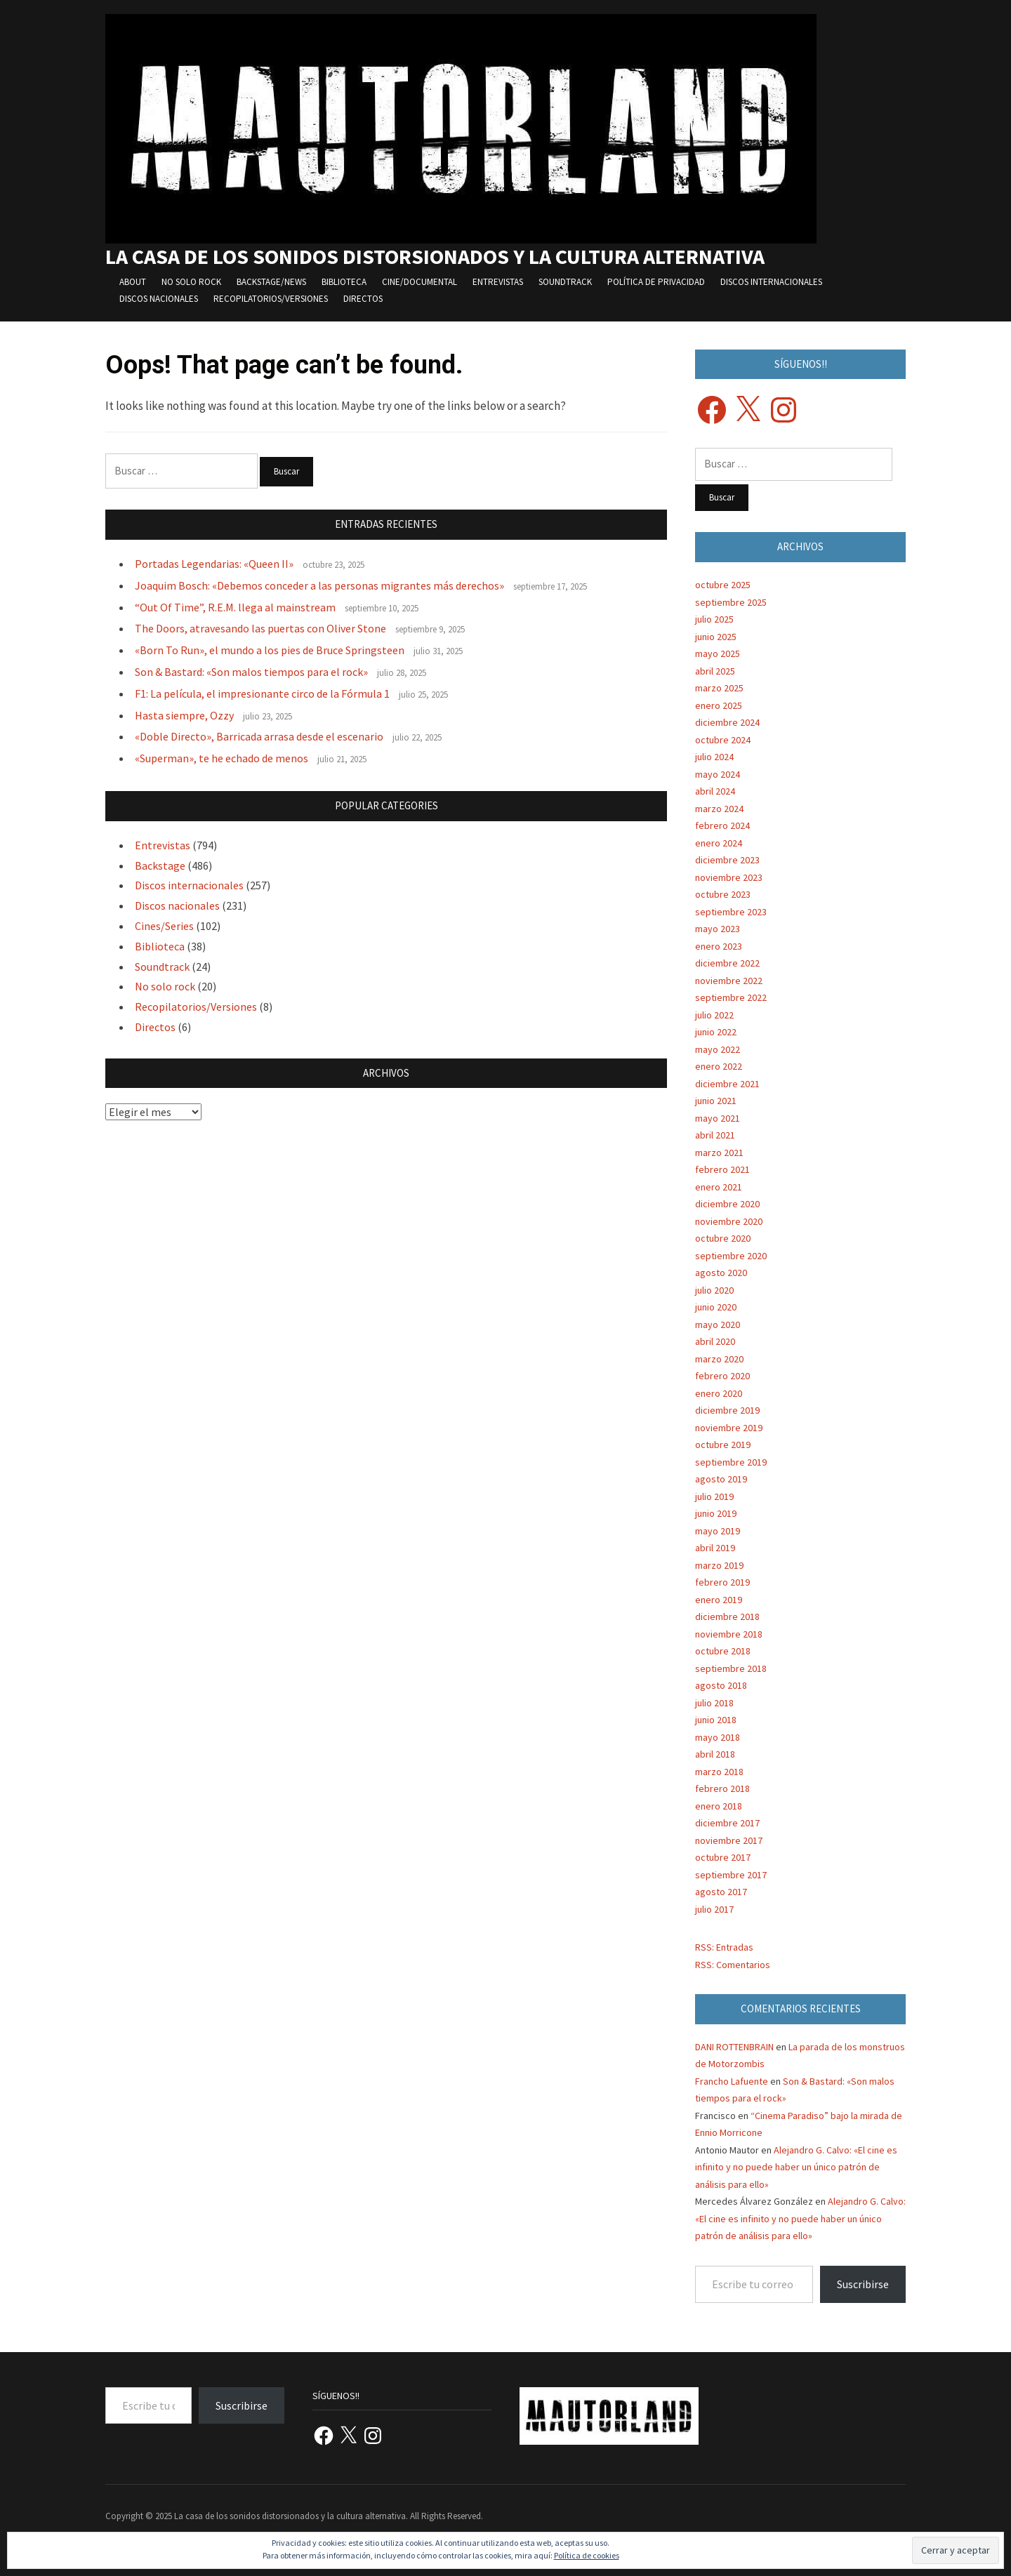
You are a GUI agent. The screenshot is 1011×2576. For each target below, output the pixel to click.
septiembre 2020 (731, 1255)
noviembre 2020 (728, 1221)
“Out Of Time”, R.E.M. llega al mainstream (235, 607)
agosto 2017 (721, 1891)
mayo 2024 (717, 774)
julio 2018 (714, 1703)
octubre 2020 (723, 1238)
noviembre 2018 (728, 1634)
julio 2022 (714, 1015)
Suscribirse (863, 2284)
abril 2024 (715, 791)
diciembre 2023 (727, 860)
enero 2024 (718, 843)
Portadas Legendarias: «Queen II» (214, 564)
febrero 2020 (722, 1375)
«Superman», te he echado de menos (221, 758)
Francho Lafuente (731, 2081)
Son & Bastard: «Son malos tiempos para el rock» (251, 672)
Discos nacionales (158, 299)
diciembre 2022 (727, 963)
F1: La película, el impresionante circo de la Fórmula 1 (262, 693)
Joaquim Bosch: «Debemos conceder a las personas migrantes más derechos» (319, 585)
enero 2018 (718, 1806)
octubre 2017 (723, 1857)
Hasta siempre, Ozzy (184, 715)
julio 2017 (714, 1909)
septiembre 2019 (731, 1462)
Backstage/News (271, 282)
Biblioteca (344, 282)
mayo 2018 (717, 1737)
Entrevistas (498, 282)
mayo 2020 (717, 1324)
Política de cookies (586, 2555)
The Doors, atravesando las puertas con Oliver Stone (260, 628)
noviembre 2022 (728, 980)
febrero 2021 (722, 1169)
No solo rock (191, 282)
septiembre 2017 (731, 1874)
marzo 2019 (719, 1565)
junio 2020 (715, 1307)
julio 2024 (714, 756)
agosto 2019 (721, 1479)
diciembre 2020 (727, 1203)
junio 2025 (715, 636)
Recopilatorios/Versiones (270, 299)
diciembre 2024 (727, 722)
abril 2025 (715, 671)
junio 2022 (715, 1031)
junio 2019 (715, 1513)
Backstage (160, 865)
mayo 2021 (717, 1118)
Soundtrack (565, 282)
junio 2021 (715, 1100)
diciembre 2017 (727, 1823)
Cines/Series (164, 926)
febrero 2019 (722, 1582)
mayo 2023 (717, 928)
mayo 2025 (717, 653)
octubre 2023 (723, 894)
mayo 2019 (717, 1531)
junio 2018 (715, 1719)
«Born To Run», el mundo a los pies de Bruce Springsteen (269, 650)
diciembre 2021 (727, 1083)
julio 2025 (714, 619)
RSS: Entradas (724, 1947)
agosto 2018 (721, 1685)
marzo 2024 (719, 808)
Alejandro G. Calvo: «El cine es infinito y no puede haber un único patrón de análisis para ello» (796, 2167)
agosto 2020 (721, 1272)
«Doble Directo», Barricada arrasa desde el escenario (259, 736)
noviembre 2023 (728, 877)
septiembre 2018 (731, 1668)
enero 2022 (718, 1066)
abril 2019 (715, 1547)
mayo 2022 (717, 1049)
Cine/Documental (419, 282)
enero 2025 (718, 705)
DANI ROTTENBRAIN (734, 2046)
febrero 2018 (722, 1788)
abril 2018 (715, 1754)
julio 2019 (714, 1496)
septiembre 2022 (731, 997)
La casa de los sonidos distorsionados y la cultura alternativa (435, 256)
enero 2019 (718, 1599)
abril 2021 (715, 1135)
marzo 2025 (719, 688)
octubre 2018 (723, 1651)
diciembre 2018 (727, 1616)
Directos (363, 299)
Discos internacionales (771, 282)
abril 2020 (715, 1341)
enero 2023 (718, 946)
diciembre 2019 (727, 1410)
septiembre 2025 (731, 602)
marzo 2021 (719, 1152)
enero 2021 (718, 1187)
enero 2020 (718, 1393)
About (132, 282)
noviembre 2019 (728, 1427)
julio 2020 (714, 1290)
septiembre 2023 (731, 911)
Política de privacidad (656, 282)
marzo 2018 (719, 1771)
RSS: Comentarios (732, 1964)
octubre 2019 (723, 1444)
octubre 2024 (723, 739)
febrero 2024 (722, 825)
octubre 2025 (723, 584)
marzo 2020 (719, 1359)
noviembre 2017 (728, 1840)
